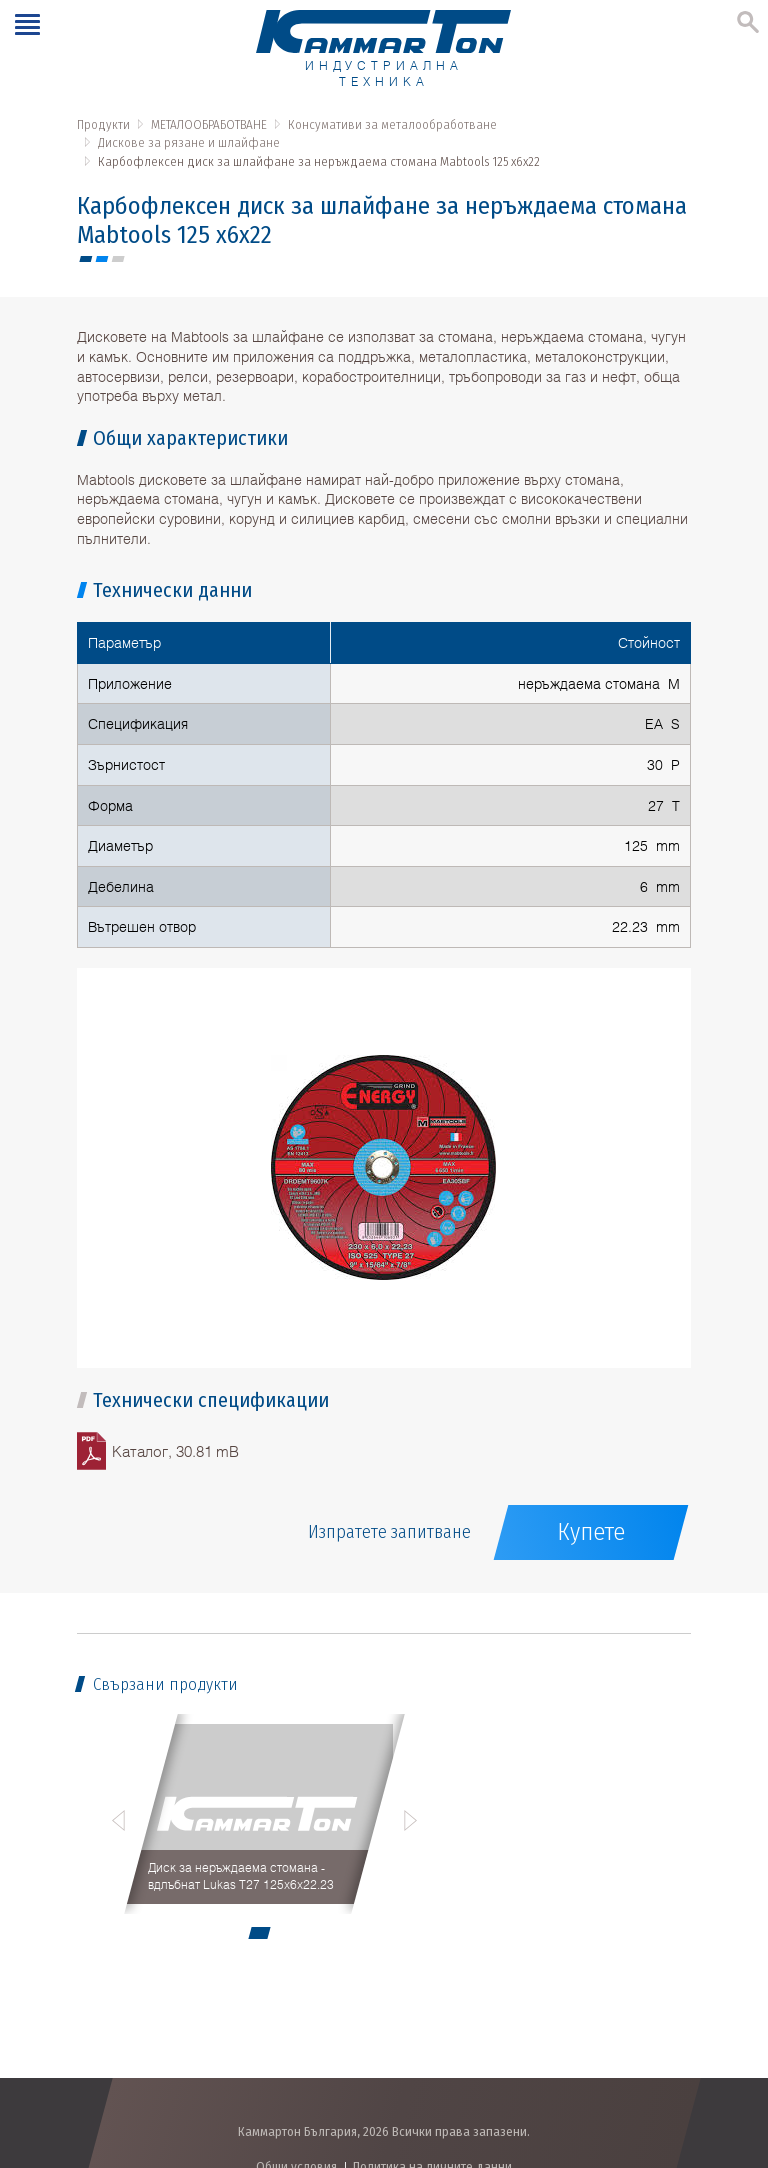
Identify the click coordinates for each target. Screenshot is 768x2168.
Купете (591, 1532)
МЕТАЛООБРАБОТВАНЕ (209, 124)
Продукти (103, 124)
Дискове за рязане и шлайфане (189, 142)
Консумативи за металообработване (392, 124)
